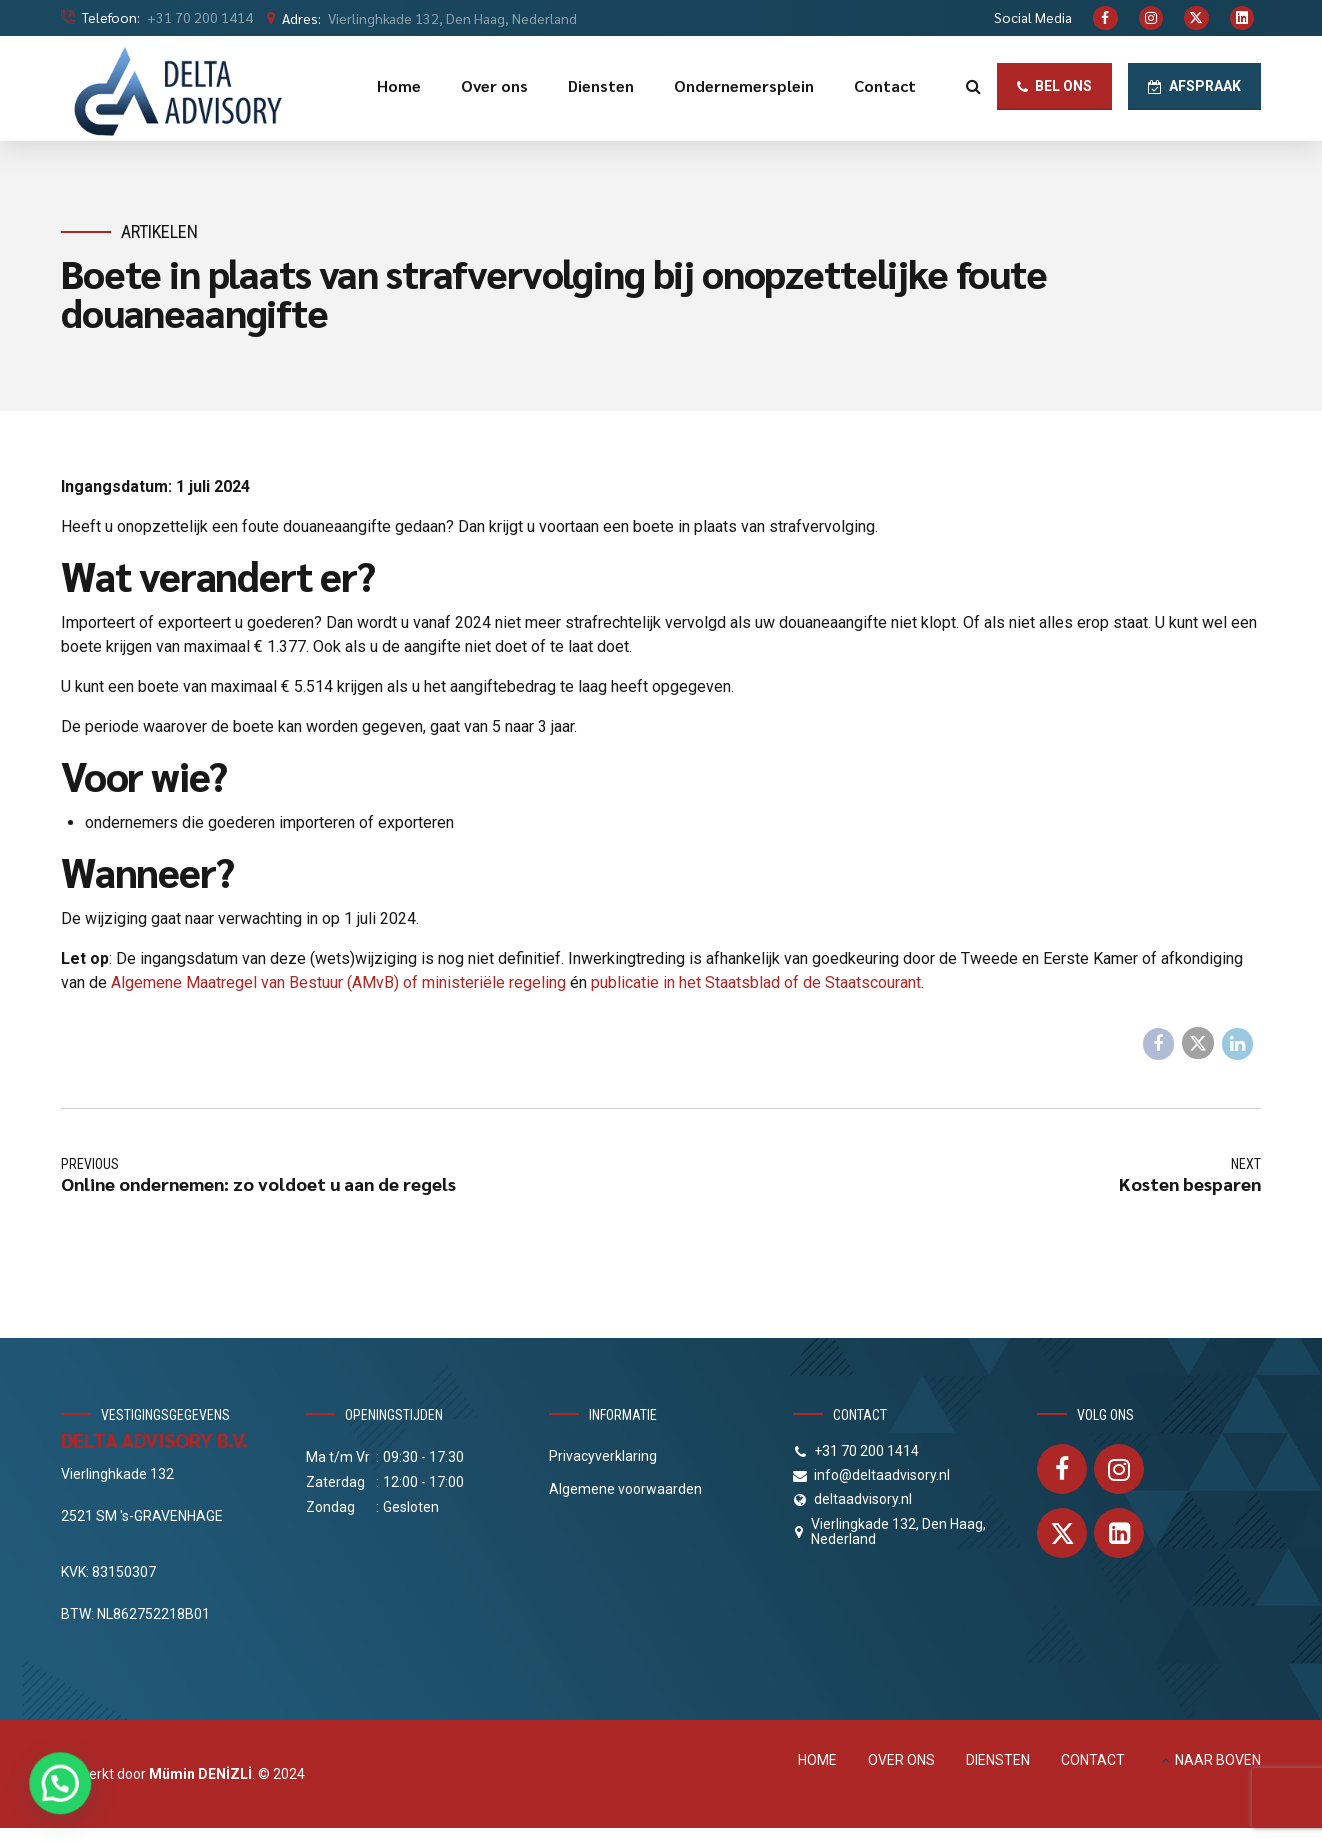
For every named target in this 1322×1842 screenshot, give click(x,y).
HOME (817, 1760)
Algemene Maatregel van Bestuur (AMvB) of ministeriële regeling (338, 982)
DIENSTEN (998, 1760)
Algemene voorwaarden (625, 1489)
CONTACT (1093, 1760)
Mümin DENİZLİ (200, 1774)
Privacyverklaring (603, 1456)
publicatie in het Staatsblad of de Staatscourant (756, 982)
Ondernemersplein (744, 85)
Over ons (494, 85)
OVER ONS (901, 1760)
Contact (885, 85)
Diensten (601, 85)
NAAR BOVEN (1218, 1760)
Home (399, 85)
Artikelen (159, 231)
